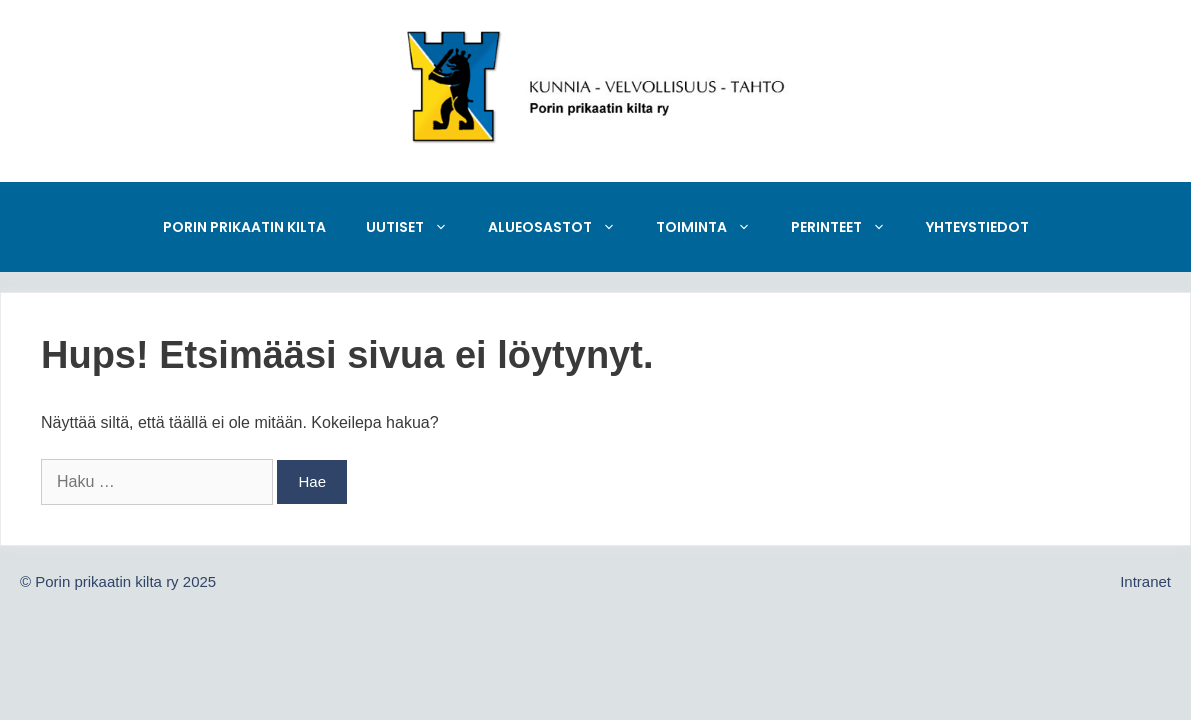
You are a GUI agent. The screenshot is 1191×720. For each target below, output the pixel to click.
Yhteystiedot (977, 227)
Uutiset (417, 227)
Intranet (1145, 581)
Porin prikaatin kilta (244, 227)
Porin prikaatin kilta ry (106, 581)
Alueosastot (562, 227)
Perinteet (848, 227)
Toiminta (713, 227)
